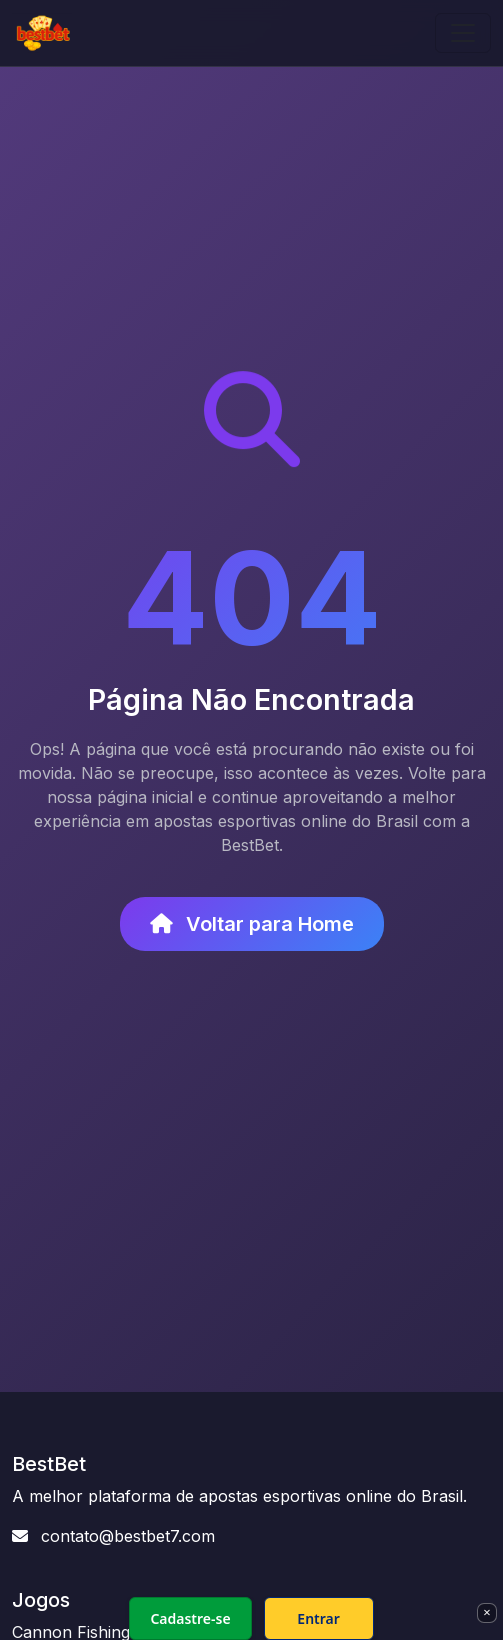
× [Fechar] (486, 1612)
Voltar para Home (252, 924)
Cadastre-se (190, 1618)
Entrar (318, 1618)
